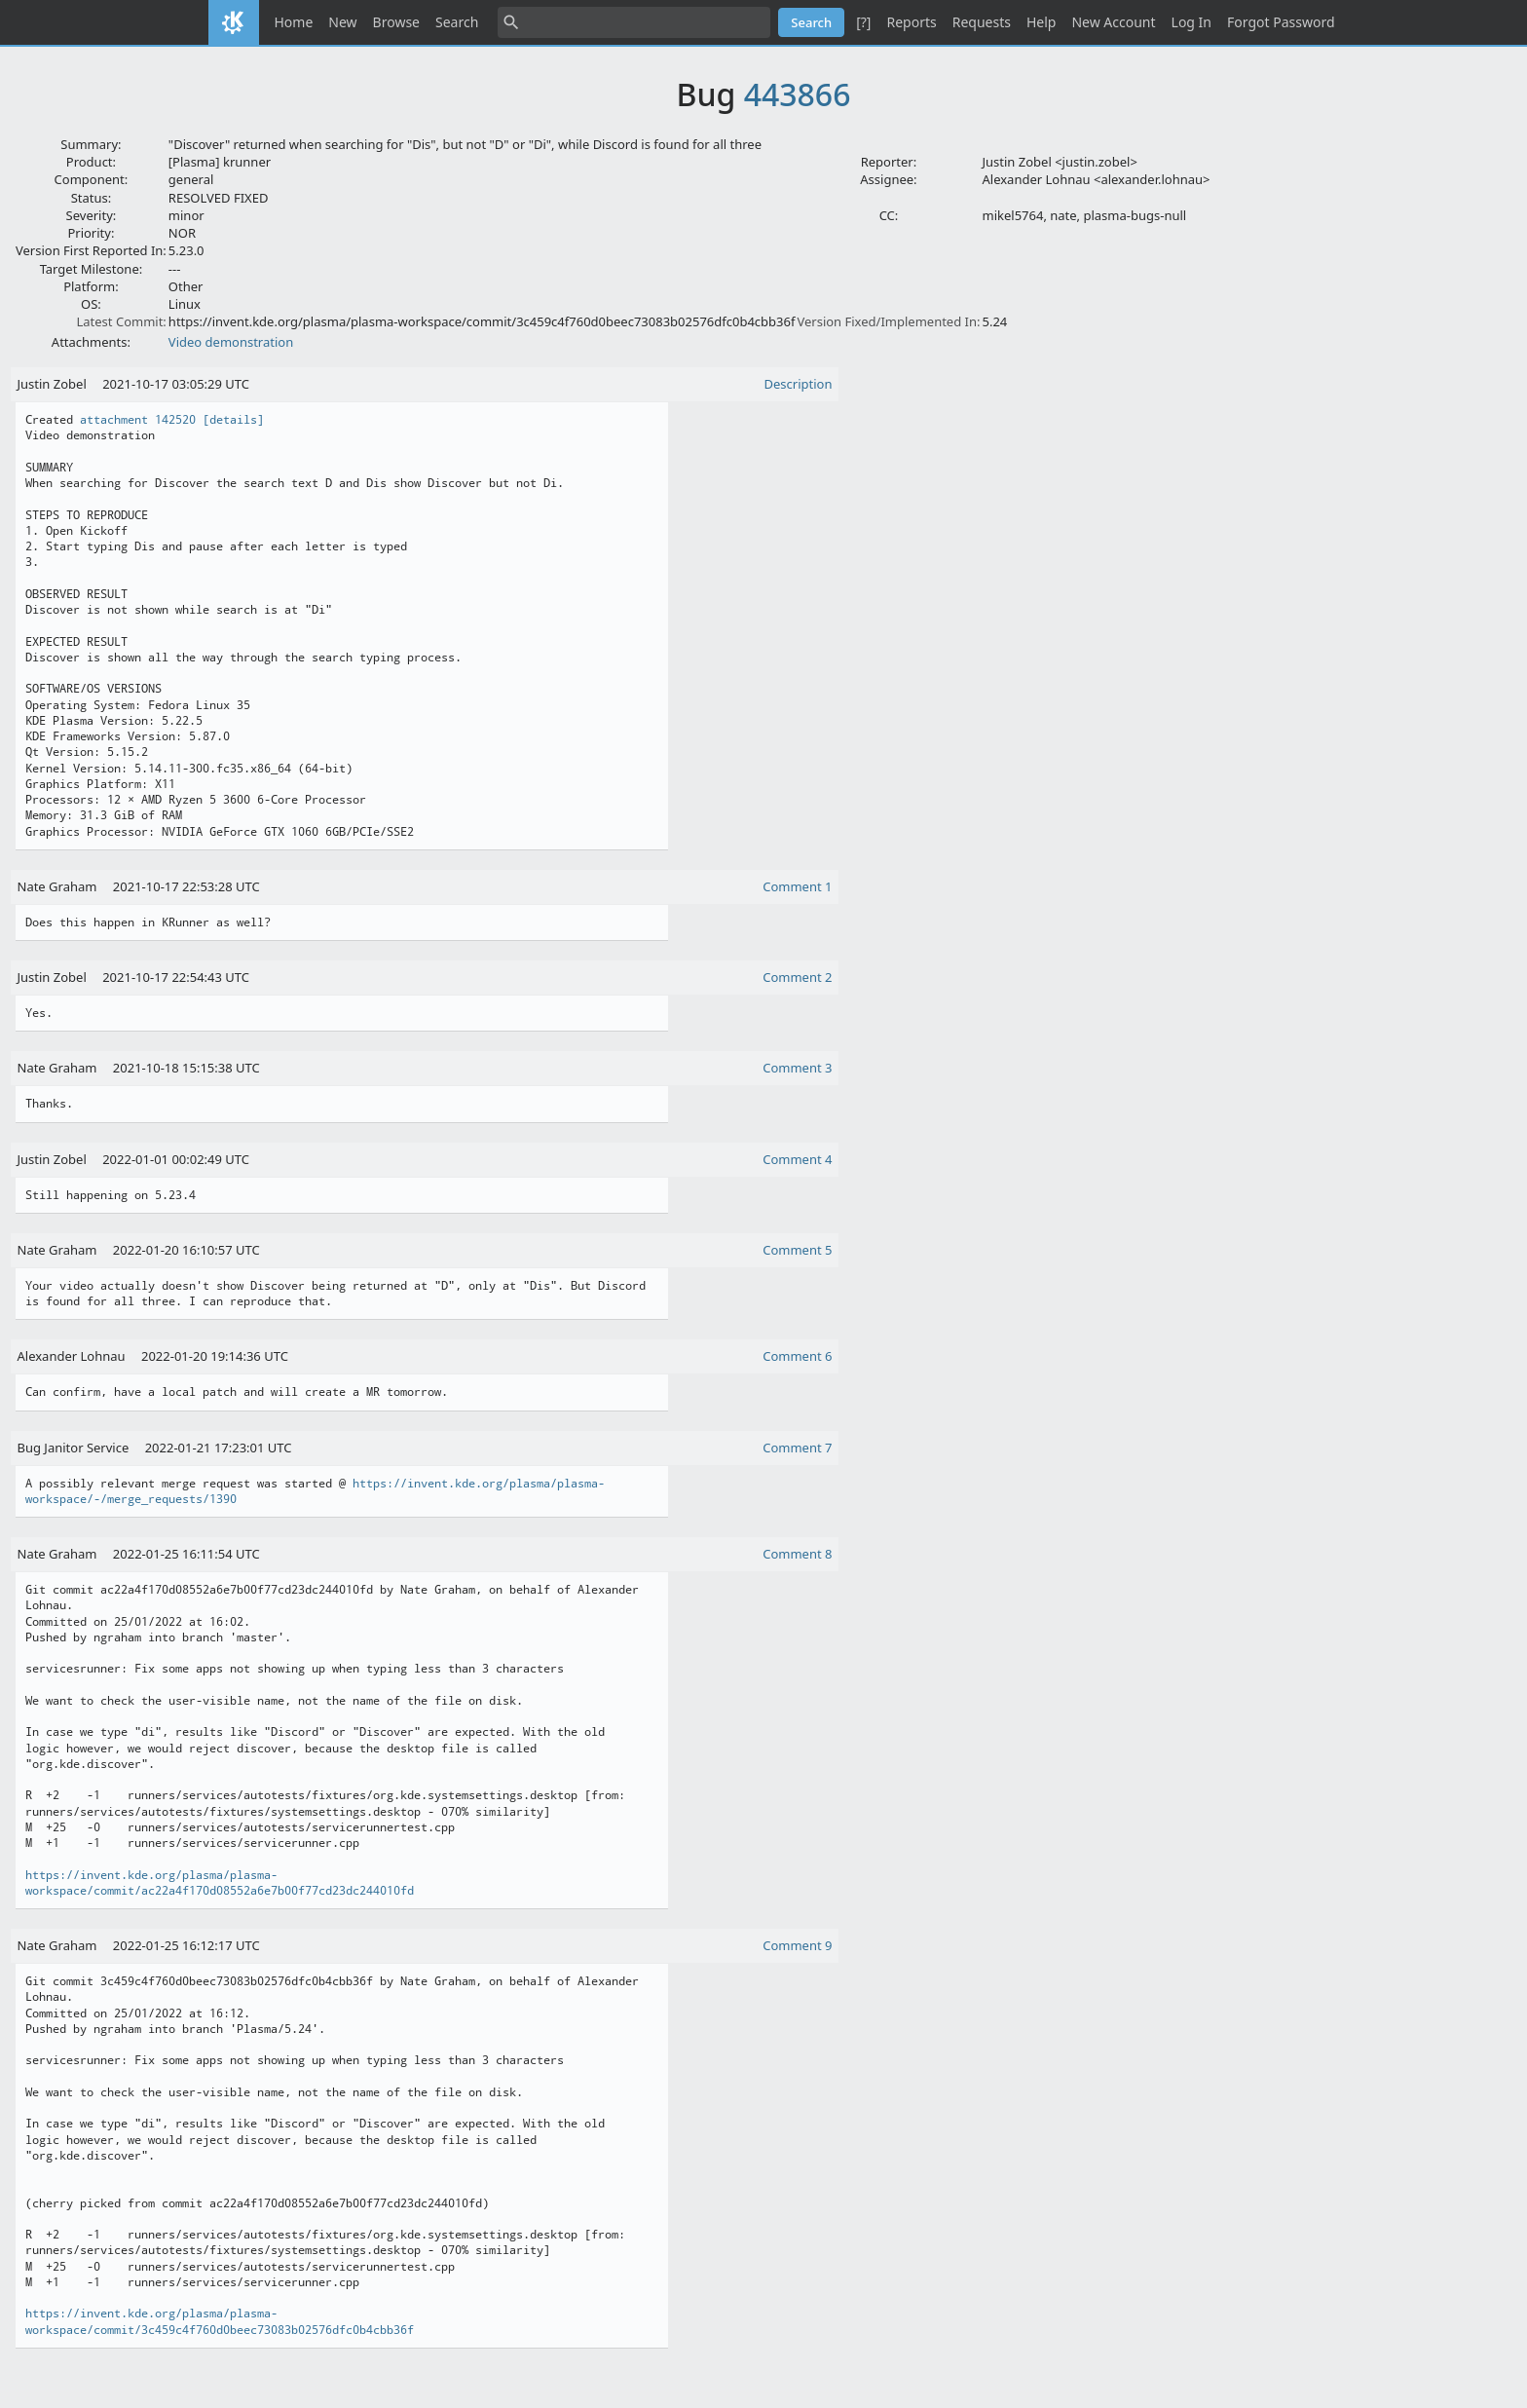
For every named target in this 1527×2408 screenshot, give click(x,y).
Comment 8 (797, 1553)
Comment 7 (797, 1447)
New (342, 22)
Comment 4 (797, 1159)
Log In (1191, 22)
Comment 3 (797, 1067)
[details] (233, 420)
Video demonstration (230, 342)
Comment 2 (797, 977)
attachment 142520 (138, 420)
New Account (1113, 22)
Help (1041, 22)
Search (456, 22)
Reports (911, 22)
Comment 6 (797, 1356)
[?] (863, 22)
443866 (797, 94)
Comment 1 (797, 886)
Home (294, 22)
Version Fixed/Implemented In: (888, 321)
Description (798, 384)
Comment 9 (797, 1945)
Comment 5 (797, 1250)
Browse (396, 22)
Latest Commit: (121, 321)
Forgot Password (1280, 22)
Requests (981, 22)
